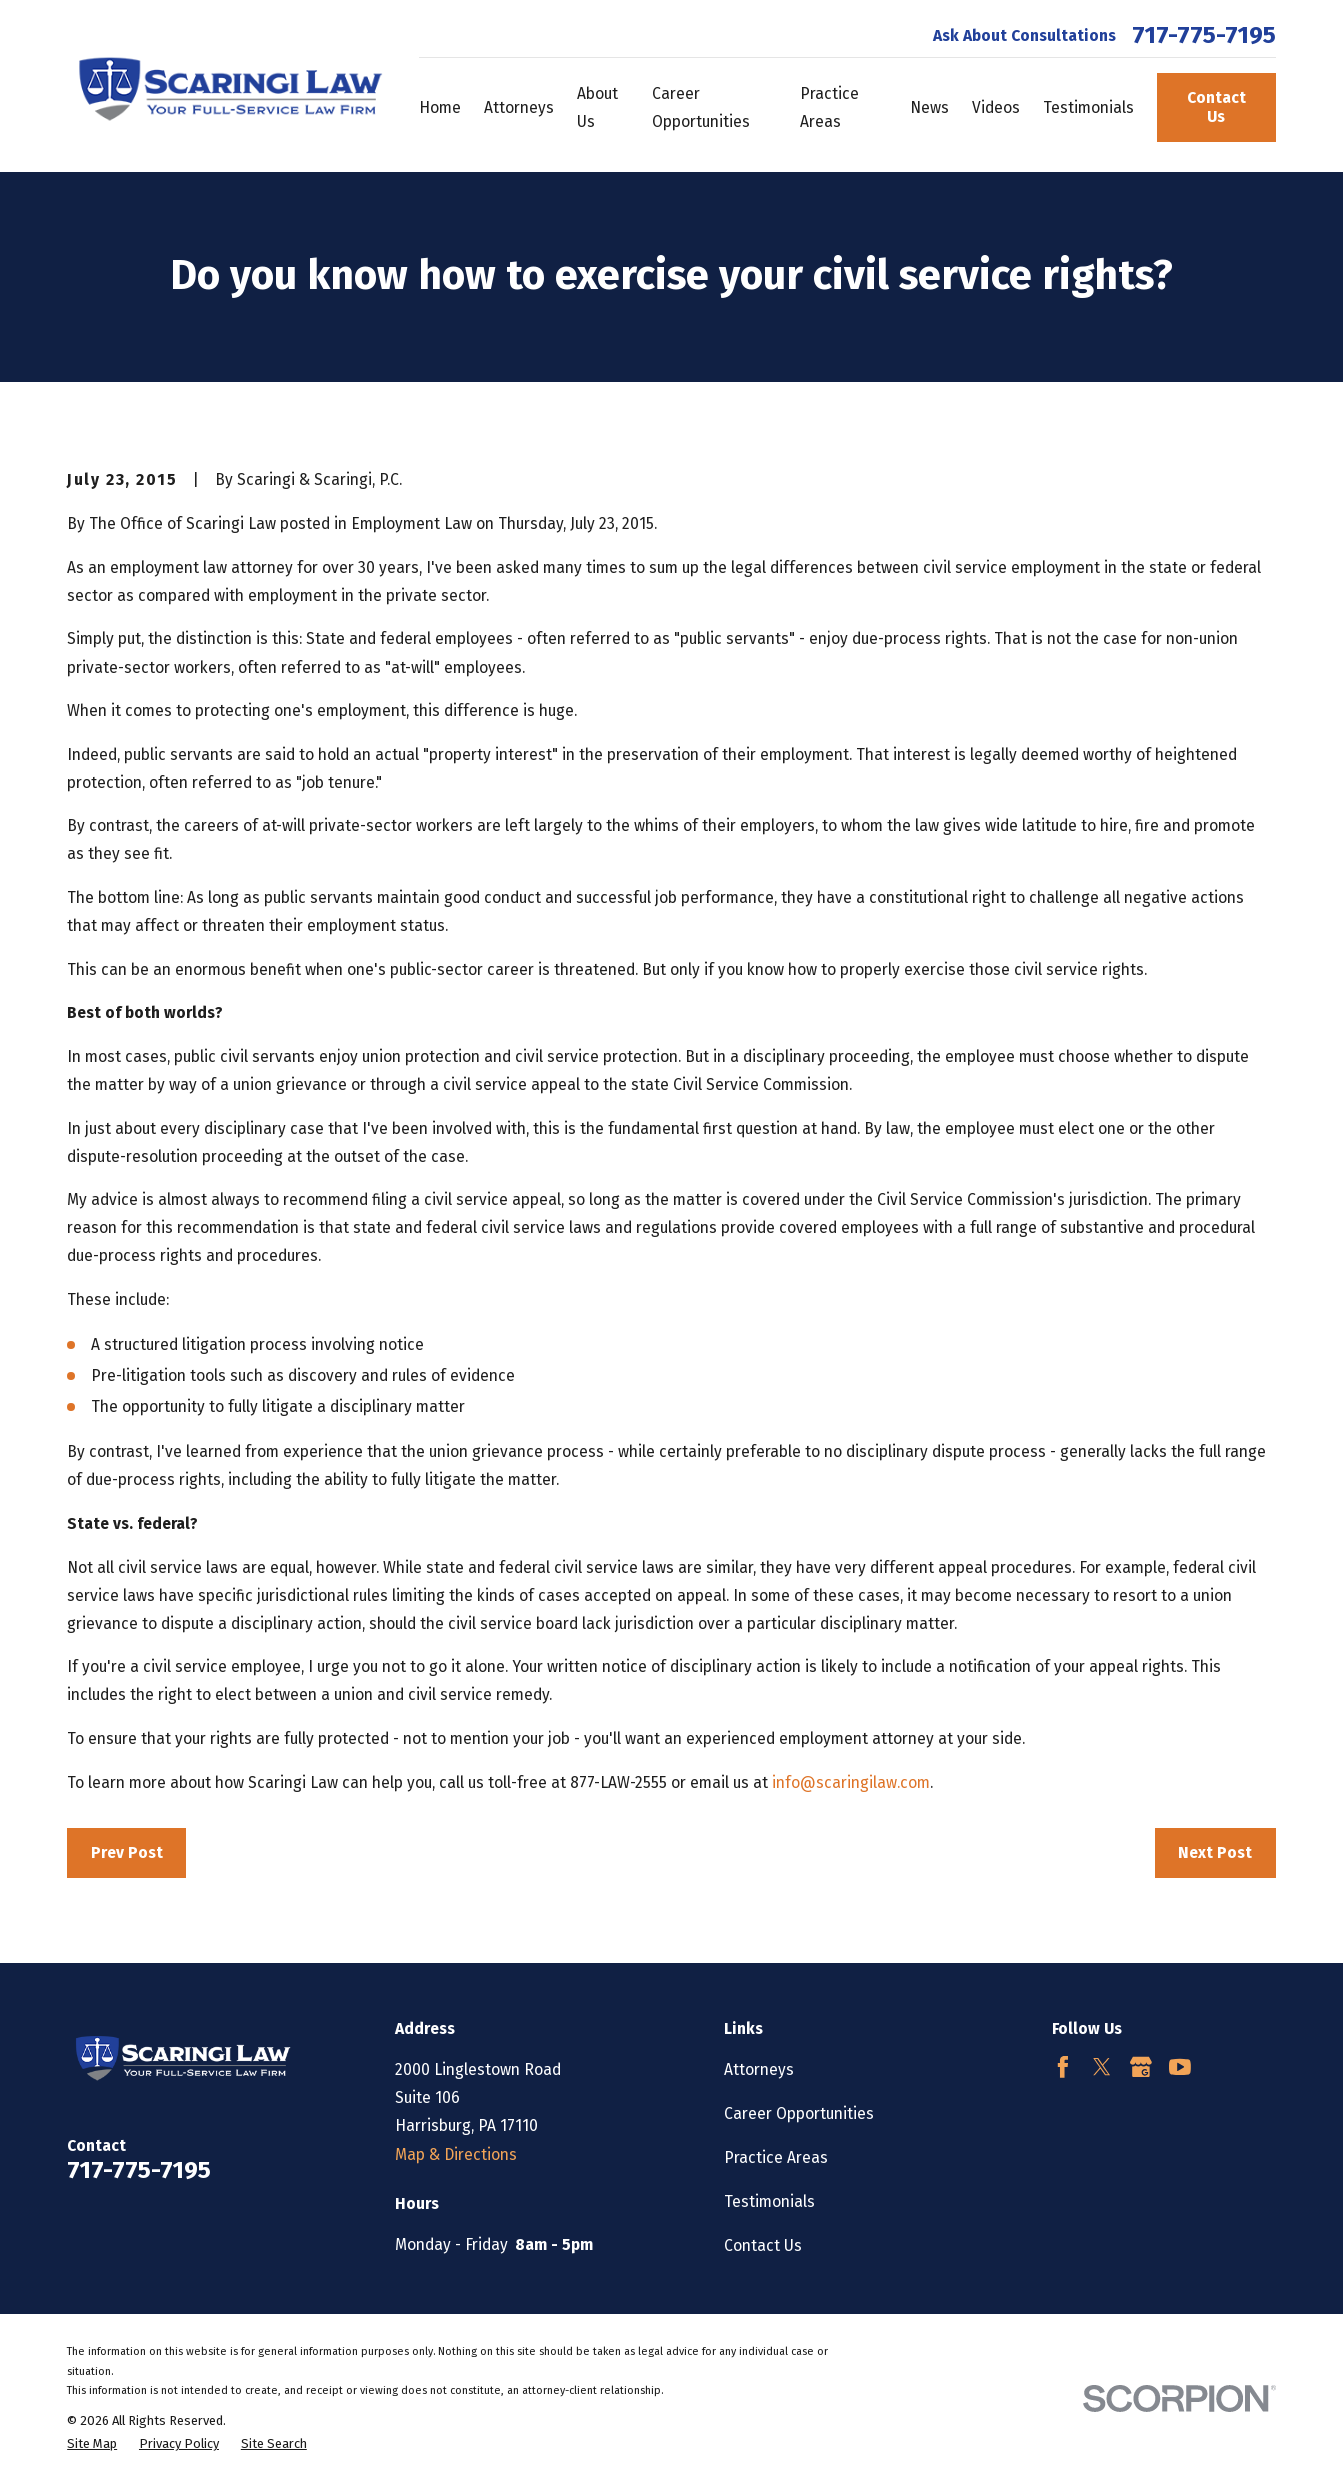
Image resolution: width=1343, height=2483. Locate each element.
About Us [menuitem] (597, 107)
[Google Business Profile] (1141, 2067)
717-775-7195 (1204, 35)
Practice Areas (776, 2157)
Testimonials (769, 2201)
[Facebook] (1063, 2067)
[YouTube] (1180, 2067)
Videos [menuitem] (996, 107)
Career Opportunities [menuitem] (701, 107)
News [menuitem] (929, 107)
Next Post (1215, 1852)
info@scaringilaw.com (851, 1782)
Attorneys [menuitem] (519, 107)
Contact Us (1216, 107)
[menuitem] (92, 2443)
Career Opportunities (799, 2113)
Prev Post (127, 1852)
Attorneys (759, 2069)
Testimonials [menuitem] (1088, 107)
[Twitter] (1102, 2067)
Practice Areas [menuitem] (829, 107)
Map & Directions (456, 2154)
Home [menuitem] (440, 107)
